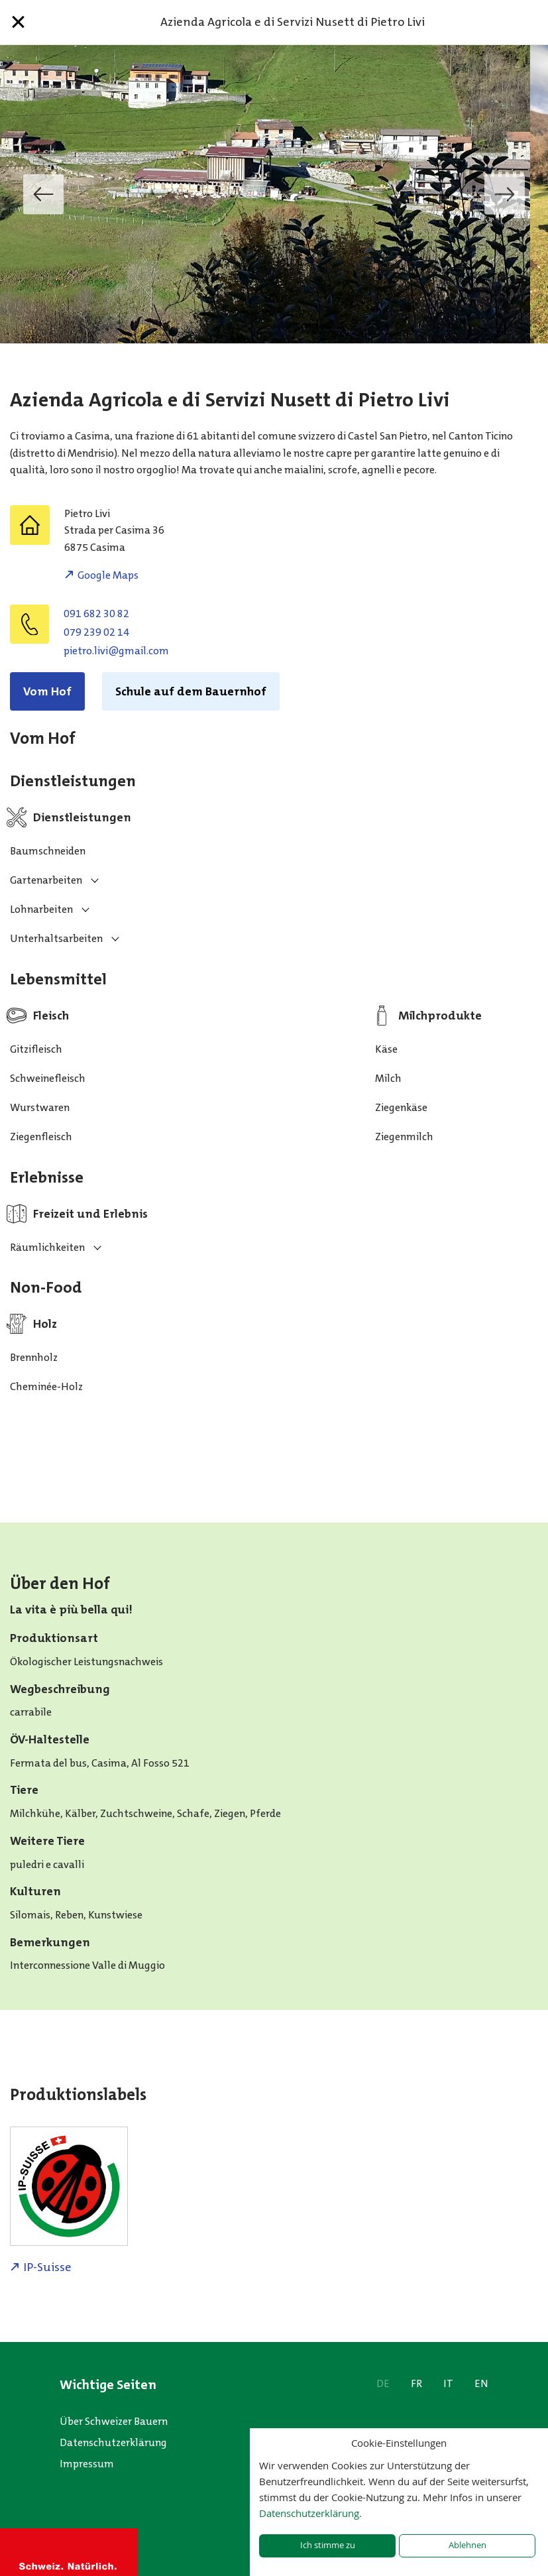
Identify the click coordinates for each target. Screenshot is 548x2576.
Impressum (87, 2464)
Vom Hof (47, 691)
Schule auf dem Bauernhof (190, 691)
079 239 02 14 (96, 632)
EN (481, 2383)
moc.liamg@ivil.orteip (116, 651)
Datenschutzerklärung (113, 2442)
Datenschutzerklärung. (310, 2513)
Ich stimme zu (327, 2545)
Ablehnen (467, 2545)
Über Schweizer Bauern (114, 2421)
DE (383, 2383)
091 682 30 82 (96, 613)
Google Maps (108, 575)
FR (416, 2383)
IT (448, 2383)
